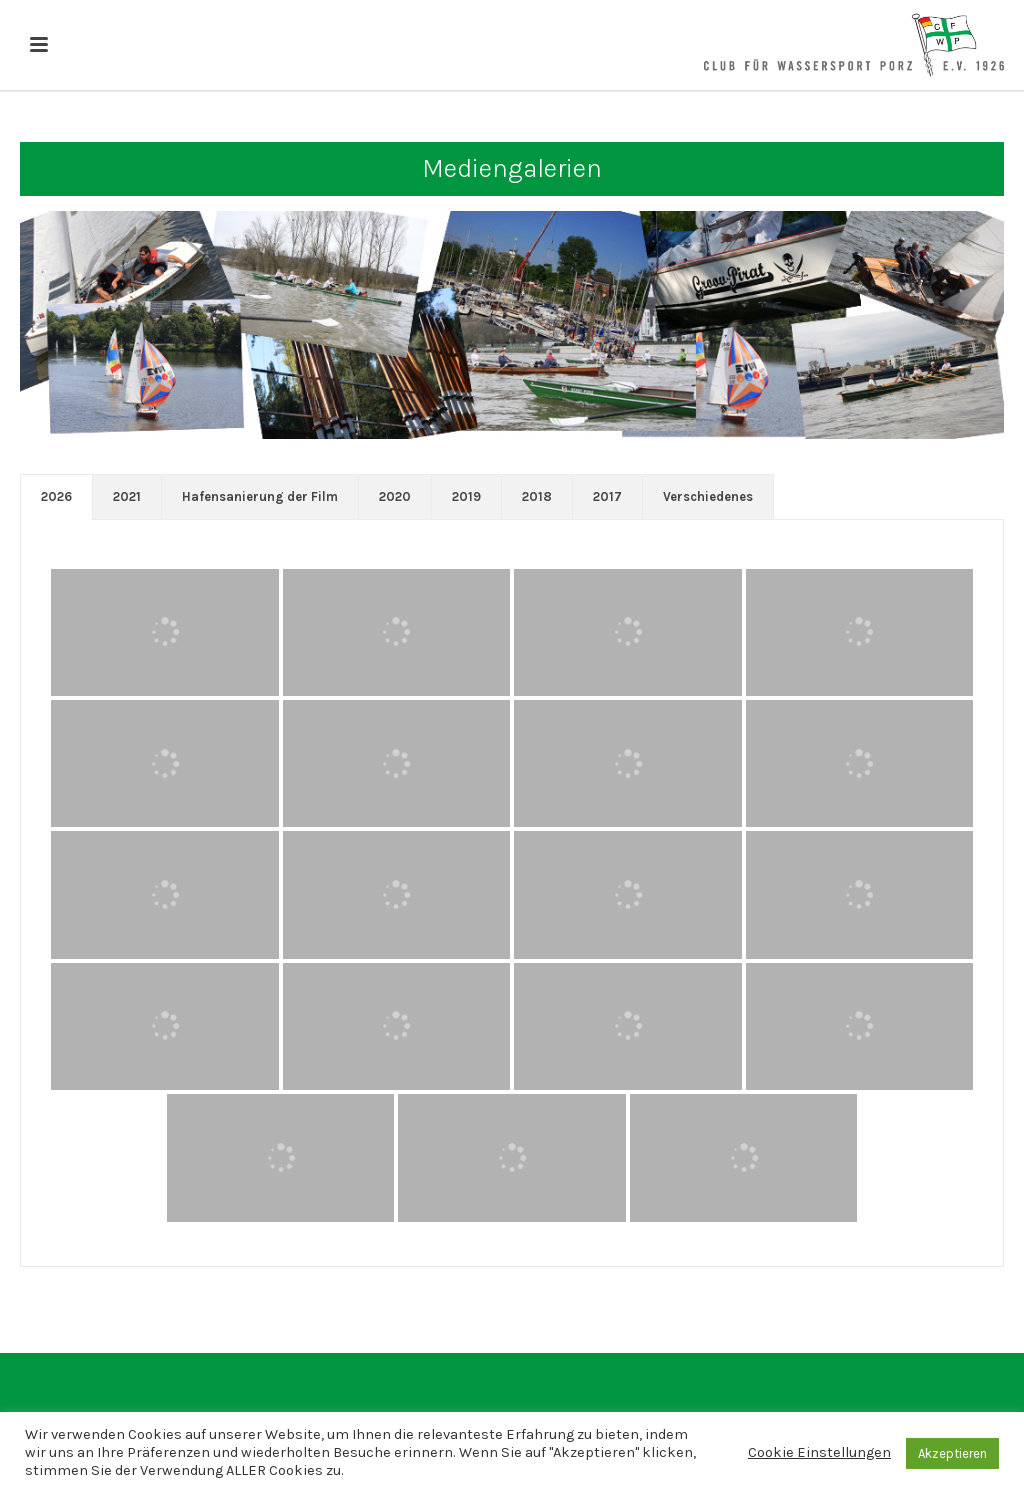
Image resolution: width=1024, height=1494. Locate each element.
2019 (466, 496)
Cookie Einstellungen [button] (819, 1452)
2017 (607, 496)
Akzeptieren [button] (952, 1453)
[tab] (56, 497)
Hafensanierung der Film (260, 496)
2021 (127, 496)
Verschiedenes (708, 496)
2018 (537, 496)
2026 (56, 496)
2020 (395, 496)
